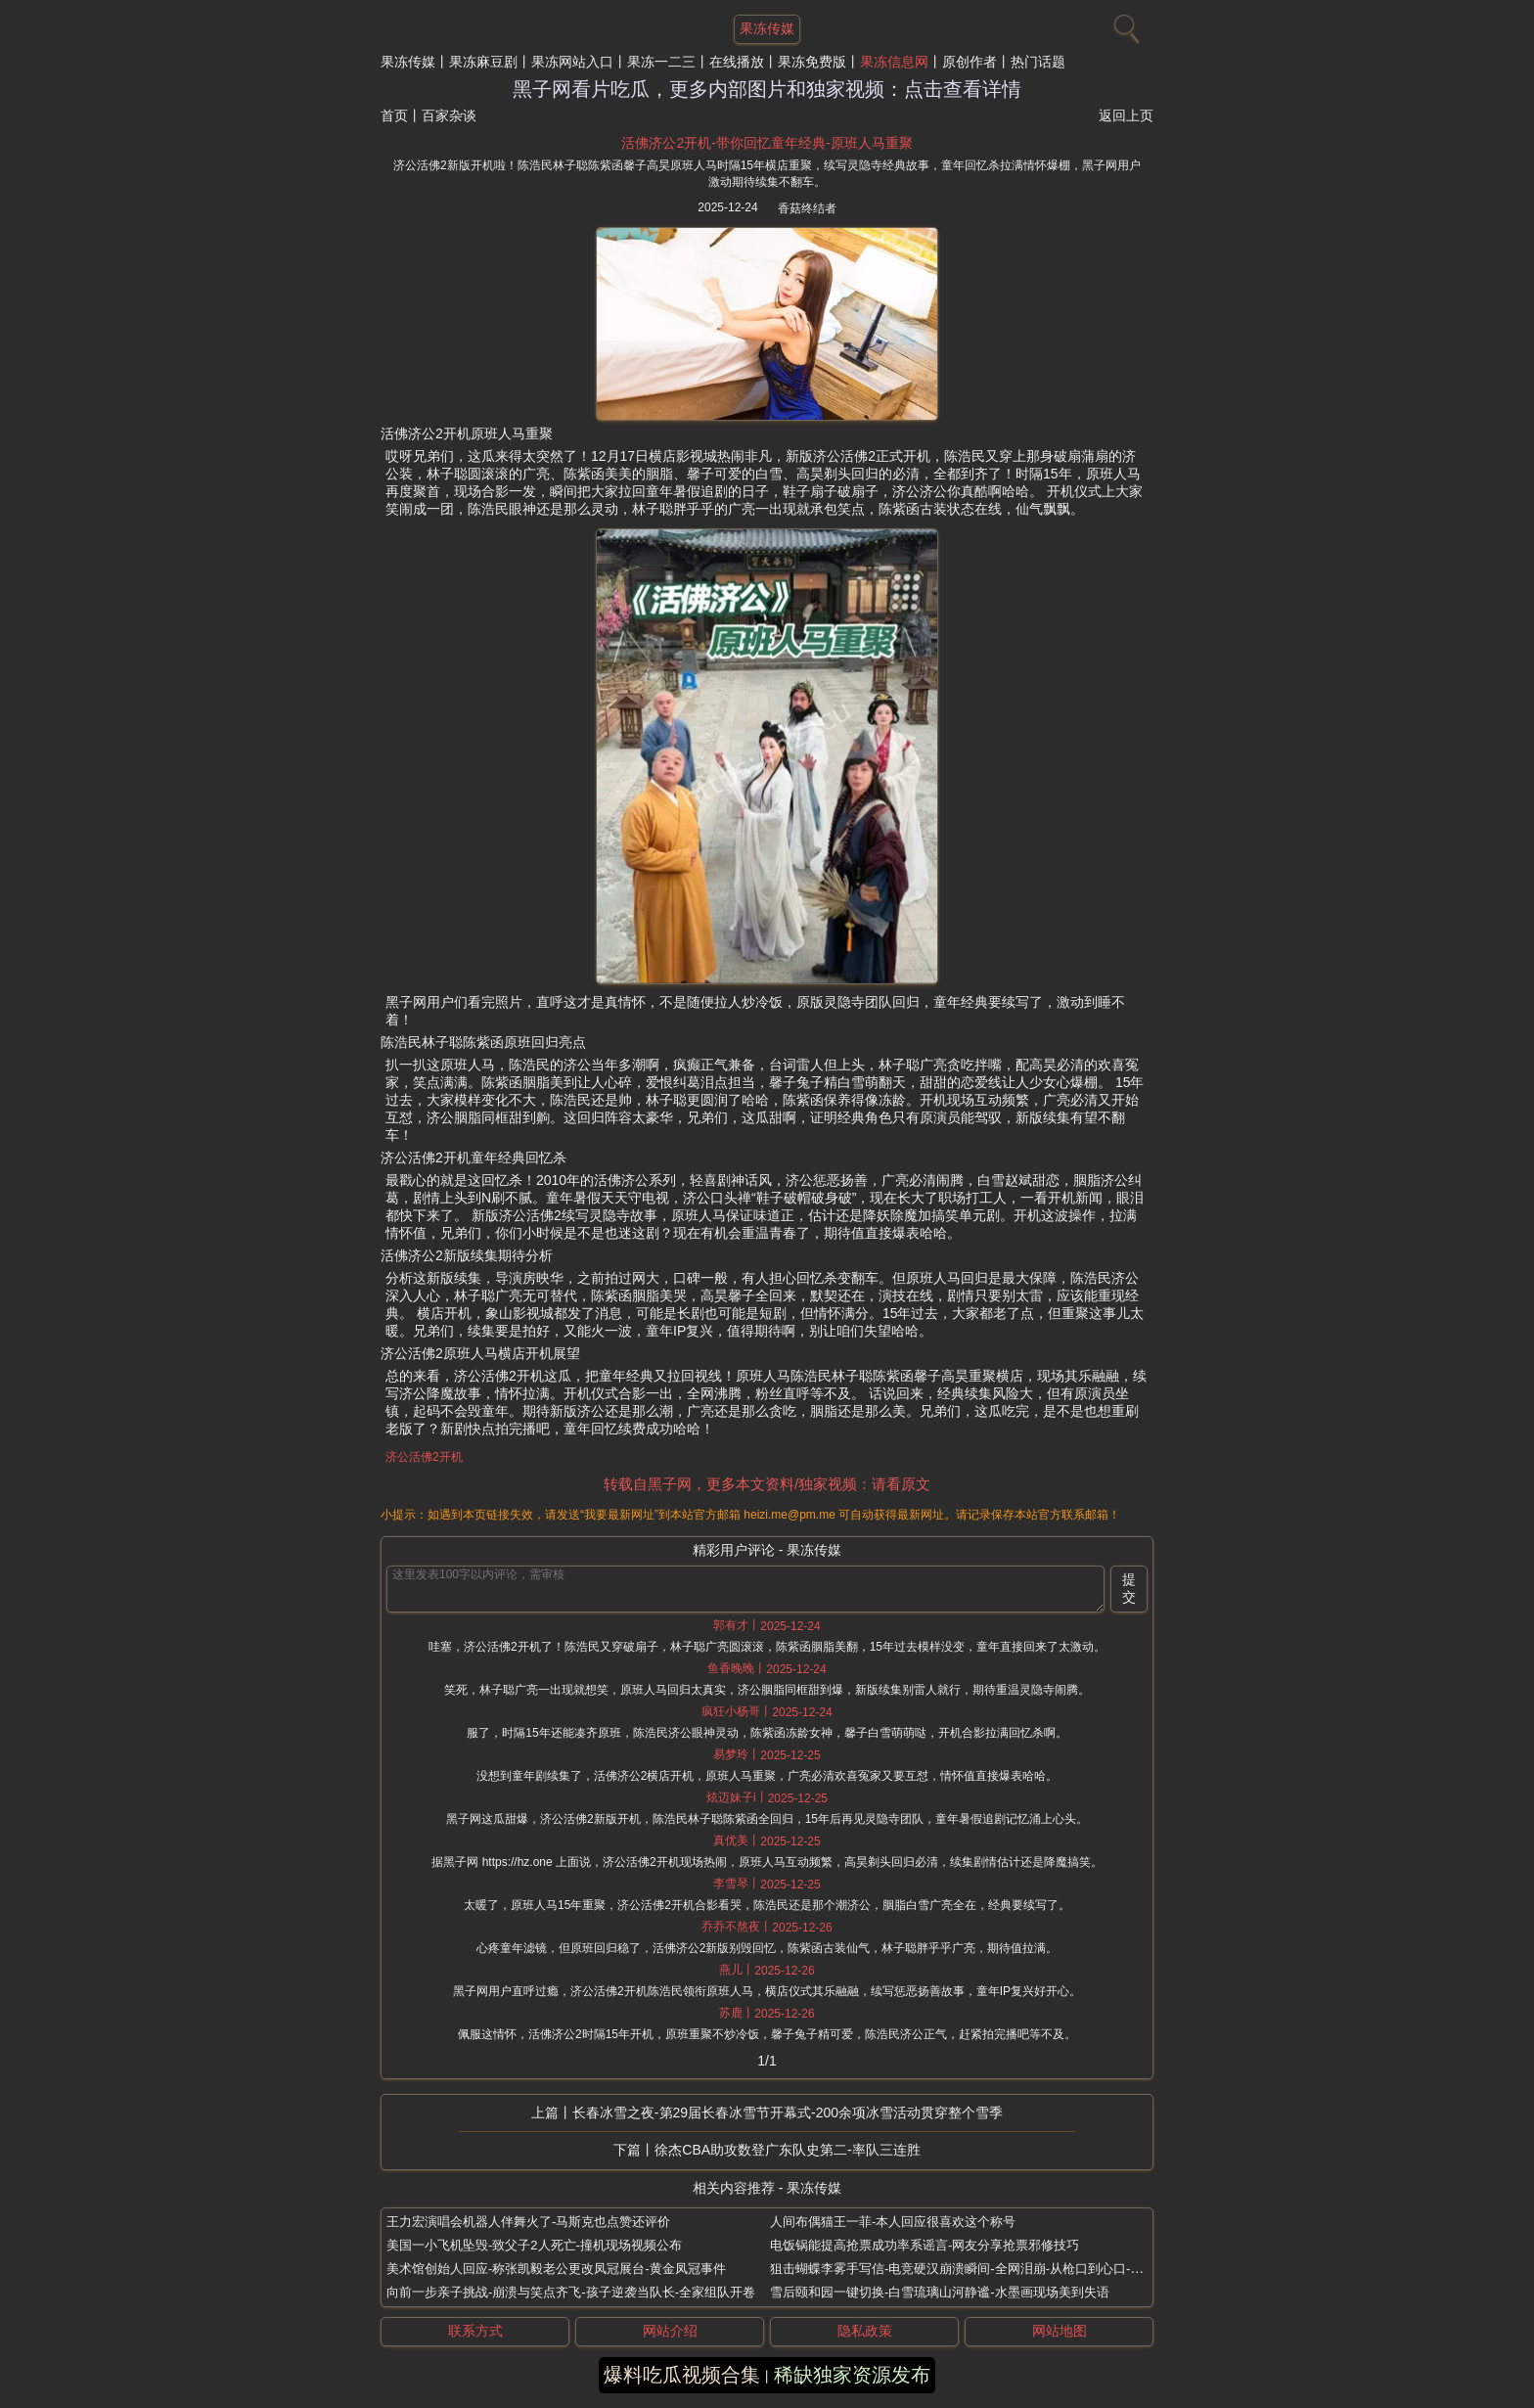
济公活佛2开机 (424, 1457)
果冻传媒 (408, 61)
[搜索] (1124, 24)
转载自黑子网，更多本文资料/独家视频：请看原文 (767, 1484)
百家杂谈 (449, 115)
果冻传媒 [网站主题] (767, 28)
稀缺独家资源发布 (852, 2374)
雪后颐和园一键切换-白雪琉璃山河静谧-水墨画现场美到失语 (939, 2292)
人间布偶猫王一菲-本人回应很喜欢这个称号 (892, 2221)
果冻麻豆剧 (483, 61)
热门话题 (1038, 61)
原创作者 (969, 61)
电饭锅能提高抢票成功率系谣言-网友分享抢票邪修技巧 (924, 2245)
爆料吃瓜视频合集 (682, 2374)
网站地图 (1059, 2331)
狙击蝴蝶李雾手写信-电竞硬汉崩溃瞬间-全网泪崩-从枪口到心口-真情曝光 (975, 2268)
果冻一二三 (661, 61)
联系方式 (475, 2331)
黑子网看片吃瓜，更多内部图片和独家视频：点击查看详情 (767, 89)
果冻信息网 (894, 61)
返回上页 (1126, 115)
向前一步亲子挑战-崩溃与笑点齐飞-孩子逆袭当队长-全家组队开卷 (570, 2292)
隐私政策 (864, 2331)
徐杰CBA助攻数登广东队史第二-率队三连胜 (787, 2150)
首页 (394, 115)
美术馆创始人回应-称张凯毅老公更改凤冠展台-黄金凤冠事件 (556, 2268)
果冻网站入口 (572, 61)
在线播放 (736, 61)
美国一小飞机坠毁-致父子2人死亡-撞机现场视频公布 (534, 2245)
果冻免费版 (812, 61)
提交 (1129, 1588)
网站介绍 (670, 2331)
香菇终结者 (807, 208)
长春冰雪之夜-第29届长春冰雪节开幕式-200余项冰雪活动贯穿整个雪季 (787, 2112)
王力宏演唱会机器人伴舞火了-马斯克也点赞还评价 (528, 2221)
